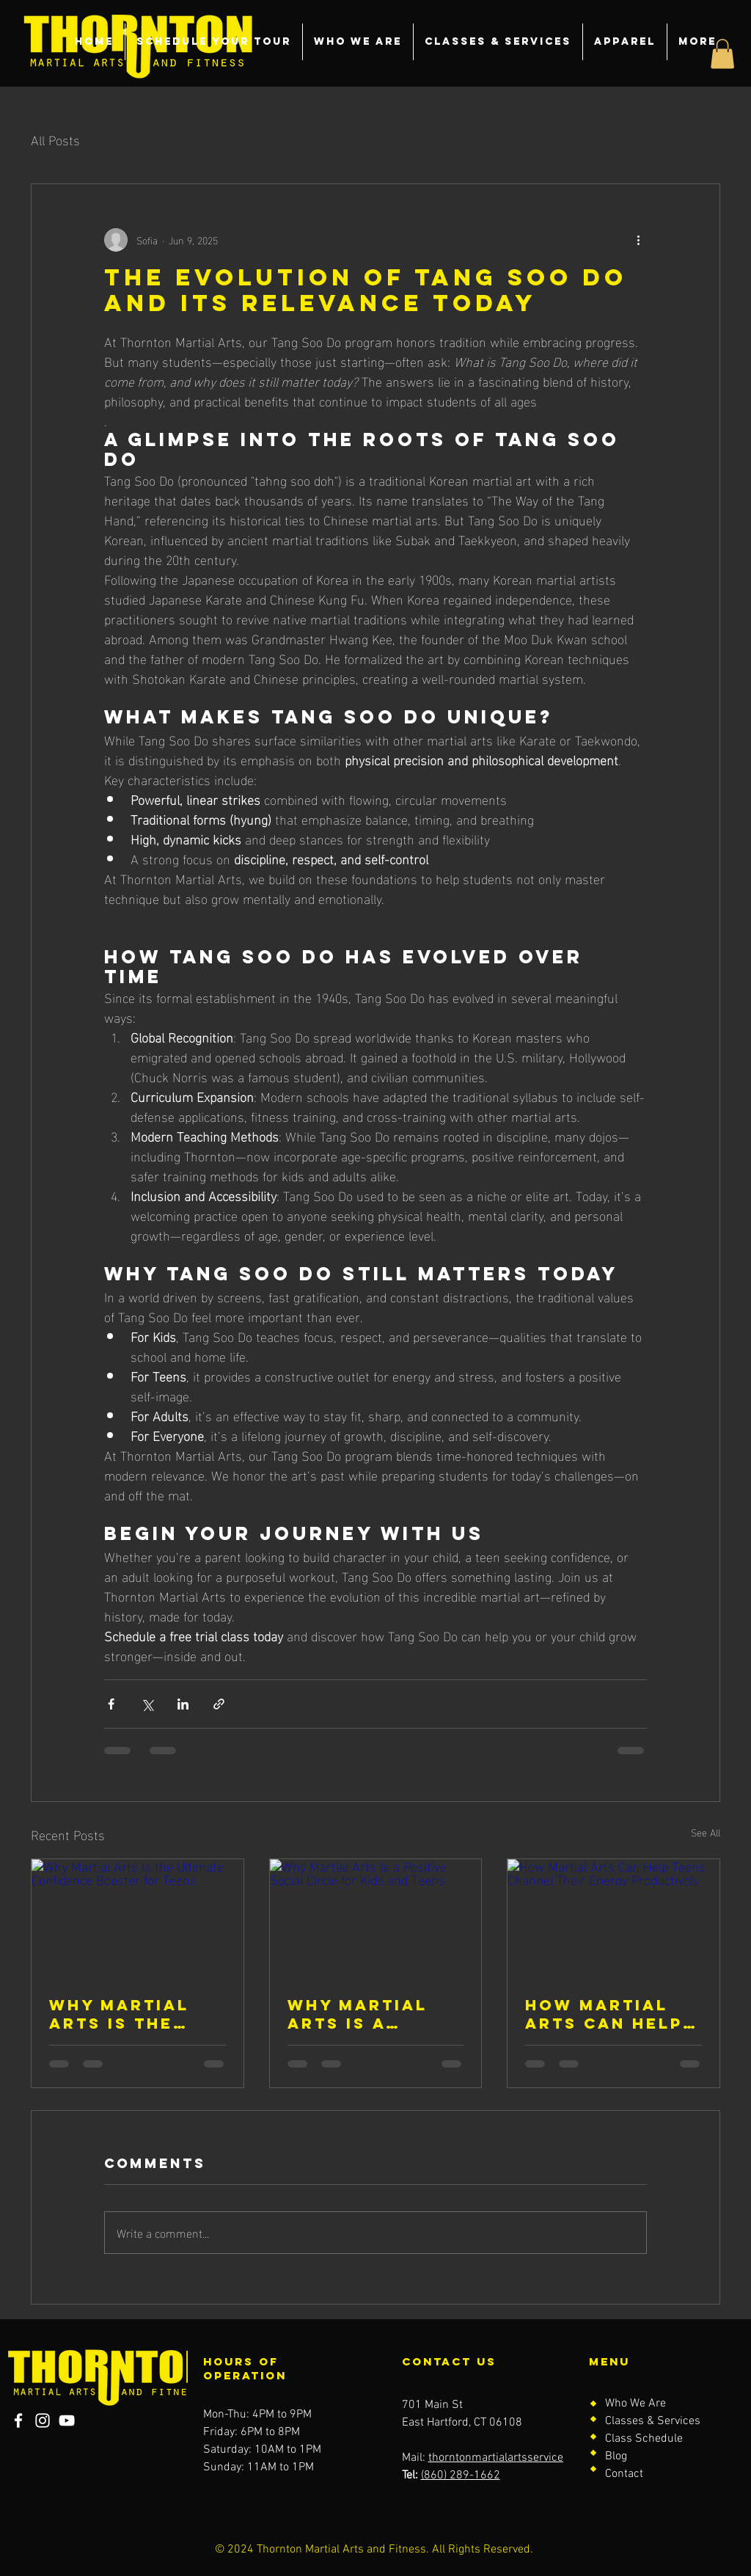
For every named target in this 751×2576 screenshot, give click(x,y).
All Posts (55, 139)
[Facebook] (18, 2420)
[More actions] (638, 240)
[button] (722, 54)
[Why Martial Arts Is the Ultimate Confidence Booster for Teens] (137, 1918)
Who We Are (635, 2403)
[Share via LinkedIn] (183, 1704)
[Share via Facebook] (111, 1704)
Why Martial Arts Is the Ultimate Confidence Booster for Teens (120, 2014)
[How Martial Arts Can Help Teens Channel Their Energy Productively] (613, 1918)
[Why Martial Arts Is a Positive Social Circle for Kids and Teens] (376, 1918)
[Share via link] (219, 1704)
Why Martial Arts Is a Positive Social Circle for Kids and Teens (375, 2014)
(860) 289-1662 (460, 2475)
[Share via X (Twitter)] (147, 1704)
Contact (624, 2474)
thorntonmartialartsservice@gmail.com (527, 2458)
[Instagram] (42, 2420)
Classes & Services (652, 2421)
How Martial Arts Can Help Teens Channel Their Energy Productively (607, 2014)
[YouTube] (66, 2420)
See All (705, 1832)
